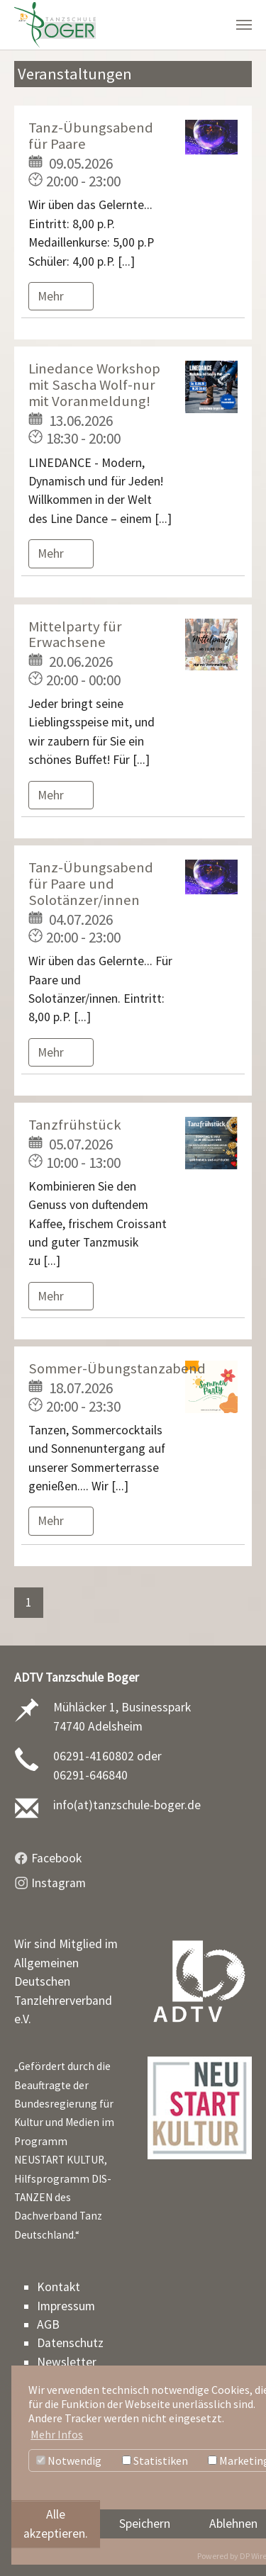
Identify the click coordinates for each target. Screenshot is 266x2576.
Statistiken (155, 2460)
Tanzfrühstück (74, 1124)
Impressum (66, 2306)
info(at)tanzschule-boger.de (127, 1805)
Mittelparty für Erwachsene (75, 634)
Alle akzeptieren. (55, 2524)
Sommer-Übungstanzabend (117, 1368)
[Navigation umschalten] (244, 25)
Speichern (144, 2523)
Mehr (52, 296)
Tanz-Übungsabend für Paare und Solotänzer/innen (90, 883)
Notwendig (68, 2460)
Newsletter (66, 2362)
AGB (48, 2324)
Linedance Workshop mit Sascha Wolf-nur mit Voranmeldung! (94, 384)
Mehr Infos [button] (57, 2434)
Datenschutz (70, 2343)
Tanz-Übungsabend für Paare (90, 135)
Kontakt (58, 2287)
